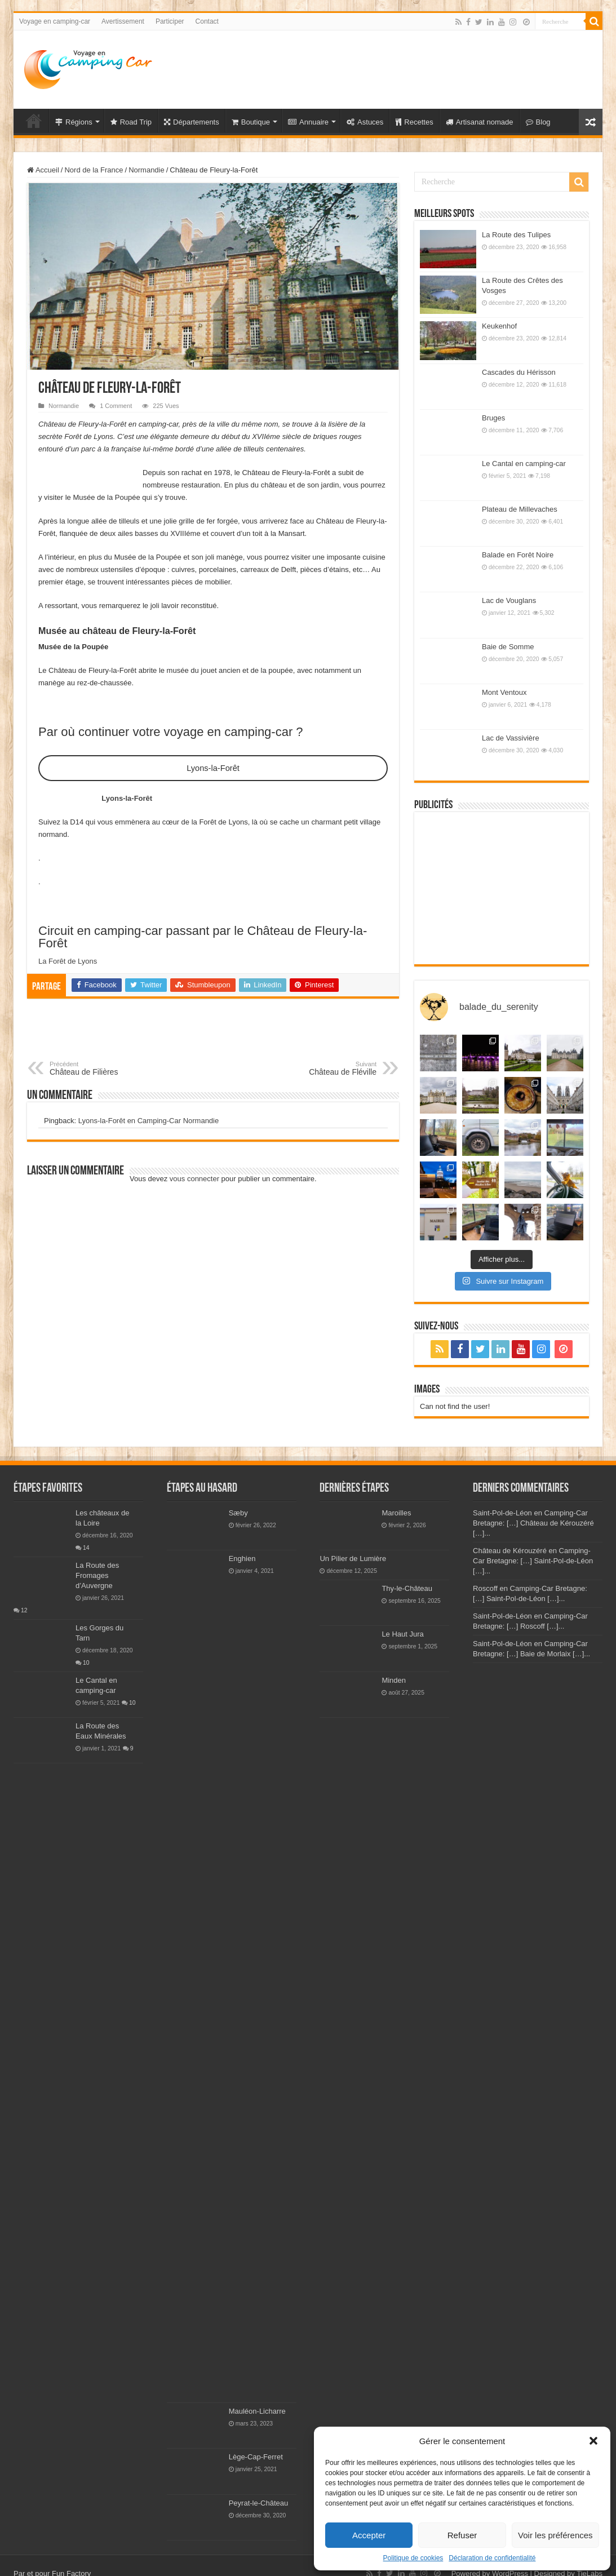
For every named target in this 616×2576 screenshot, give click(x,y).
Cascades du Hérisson (519, 372)
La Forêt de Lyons (67, 961)
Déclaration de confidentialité (492, 2558)
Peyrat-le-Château (259, 2503)
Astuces (365, 122)
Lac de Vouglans (509, 600)
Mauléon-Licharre (257, 2411)
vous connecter (194, 1178)
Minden (394, 1680)
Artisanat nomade (479, 122)
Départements (191, 122)
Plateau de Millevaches (519, 509)
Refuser (462, 2535)
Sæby (238, 1513)
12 (24, 1610)
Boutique (251, 122)
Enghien (242, 1558)
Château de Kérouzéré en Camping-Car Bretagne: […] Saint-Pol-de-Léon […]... (533, 1560)
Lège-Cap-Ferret (256, 2457)
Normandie (146, 170)
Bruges (493, 418)
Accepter (368, 2535)
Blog (538, 122)
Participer (170, 21)
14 (86, 1548)
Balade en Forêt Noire (517, 555)
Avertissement (122, 21)
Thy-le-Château (407, 1588)
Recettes (414, 122)
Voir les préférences (555, 2535)
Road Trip (131, 122)
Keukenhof (499, 326)
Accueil (43, 170)
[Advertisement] (389, 67)
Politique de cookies (413, 2558)
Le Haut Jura (402, 1634)
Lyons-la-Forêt (213, 768)
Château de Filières (107, 1068)
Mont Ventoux (504, 692)
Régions (73, 122)
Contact (207, 21)
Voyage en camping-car (54, 21)
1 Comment (116, 405)
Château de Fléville (318, 1068)
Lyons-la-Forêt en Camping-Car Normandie (148, 1120)
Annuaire (308, 122)
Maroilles (396, 1513)
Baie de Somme (508, 646)
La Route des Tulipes (516, 234)
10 (86, 1663)
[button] (593, 2440)
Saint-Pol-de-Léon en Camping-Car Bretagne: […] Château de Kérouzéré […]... (533, 1523)
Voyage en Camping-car (33, 120)
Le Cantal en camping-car (524, 463)
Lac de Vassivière (510, 738)
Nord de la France (93, 170)
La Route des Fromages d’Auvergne (97, 1575)
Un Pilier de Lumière (353, 1558)
